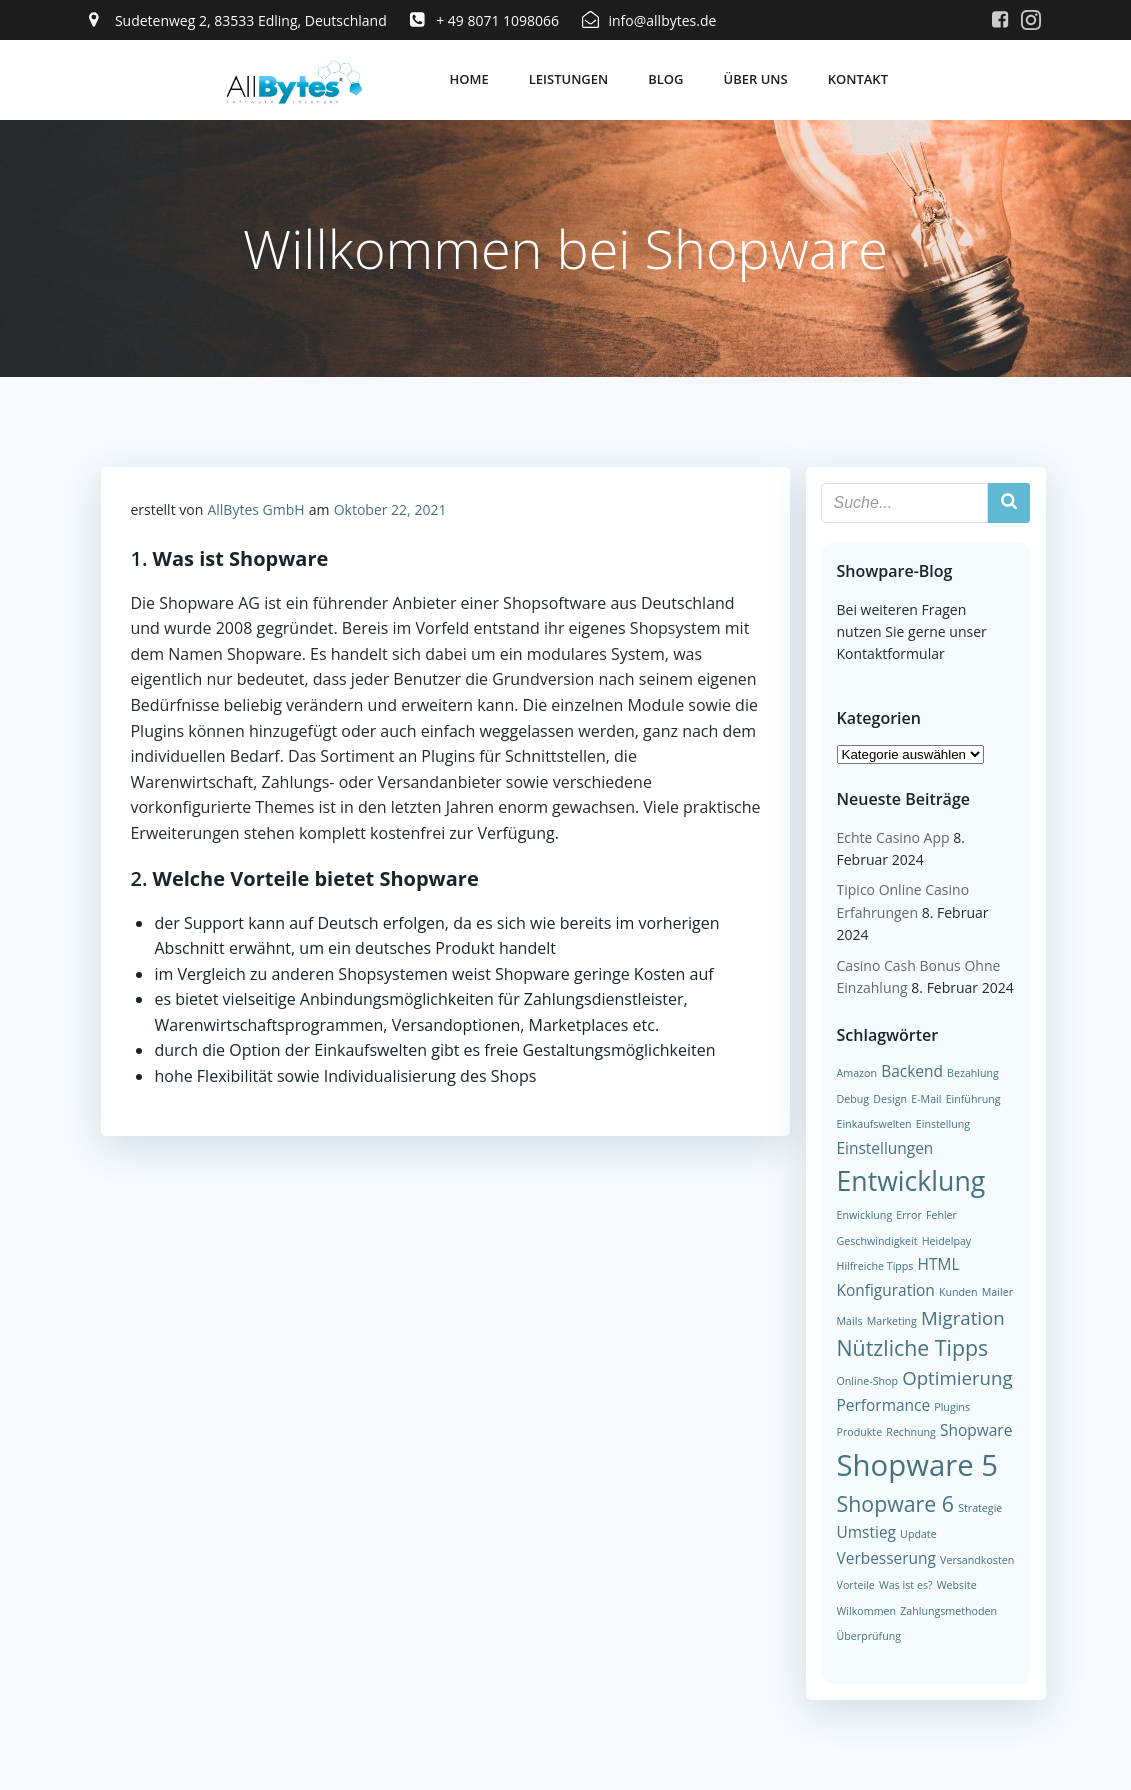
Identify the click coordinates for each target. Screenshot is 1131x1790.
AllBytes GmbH (255, 509)
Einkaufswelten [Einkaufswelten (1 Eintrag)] (874, 1124)
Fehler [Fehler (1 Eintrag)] (941, 1215)
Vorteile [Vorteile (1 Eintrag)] (856, 1585)
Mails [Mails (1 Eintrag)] (850, 1321)
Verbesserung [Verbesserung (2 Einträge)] (886, 1558)
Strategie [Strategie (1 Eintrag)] (980, 1508)
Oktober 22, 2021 (390, 509)
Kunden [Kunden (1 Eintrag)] (958, 1292)
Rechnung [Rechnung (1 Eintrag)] (911, 1432)
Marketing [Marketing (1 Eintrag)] (892, 1321)
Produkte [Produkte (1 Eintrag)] (860, 1432)
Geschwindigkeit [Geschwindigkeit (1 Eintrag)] (877, 1241)
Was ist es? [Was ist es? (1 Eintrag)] (906, 1585)
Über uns (756, 79)
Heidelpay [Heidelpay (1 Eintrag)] (947, 1241)
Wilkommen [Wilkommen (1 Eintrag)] (866, 1611)
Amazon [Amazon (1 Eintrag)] (857, 1073)
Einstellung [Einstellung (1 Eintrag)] (943, 1124)
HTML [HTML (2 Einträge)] (939, 1264)
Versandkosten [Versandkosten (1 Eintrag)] (977, 1560)
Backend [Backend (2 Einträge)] (912, 1071)
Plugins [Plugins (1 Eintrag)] (952, 1407)
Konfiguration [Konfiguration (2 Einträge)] (886, 1290)
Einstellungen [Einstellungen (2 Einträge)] (885, 1148)
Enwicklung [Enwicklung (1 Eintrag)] (865, 1215)
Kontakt (858, 79)
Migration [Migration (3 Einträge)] (963, 1317)
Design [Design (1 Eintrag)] (890, 1098)
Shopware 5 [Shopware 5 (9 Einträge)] (918, 1465)
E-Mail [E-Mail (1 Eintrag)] (926, 1098)
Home (468, 79)
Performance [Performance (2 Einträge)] (884, 1405)
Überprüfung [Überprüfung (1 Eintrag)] (869, 1636)
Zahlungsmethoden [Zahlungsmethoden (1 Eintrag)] (948, 1611)
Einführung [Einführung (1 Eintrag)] (973, 1098)
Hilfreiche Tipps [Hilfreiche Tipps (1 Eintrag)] (875, 1266)
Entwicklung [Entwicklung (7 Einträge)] (911, 1181)
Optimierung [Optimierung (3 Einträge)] (957, 1377)
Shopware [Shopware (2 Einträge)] (976, 1430)
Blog (665, 79)
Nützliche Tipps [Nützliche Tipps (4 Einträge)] (913, 1347)
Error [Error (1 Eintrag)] (908, 1215)
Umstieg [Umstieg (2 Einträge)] (866, 1532)
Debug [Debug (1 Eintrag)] (853, 1098)
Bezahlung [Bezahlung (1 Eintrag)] (973, 1073)
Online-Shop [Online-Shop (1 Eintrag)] (867, 1381)
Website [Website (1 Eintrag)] (957, 1585)
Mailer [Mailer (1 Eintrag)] (997, 1292)
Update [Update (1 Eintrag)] (918, 1534)
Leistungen (569, 79)
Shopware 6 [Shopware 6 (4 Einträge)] (895, 1503)
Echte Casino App (893, 837)
